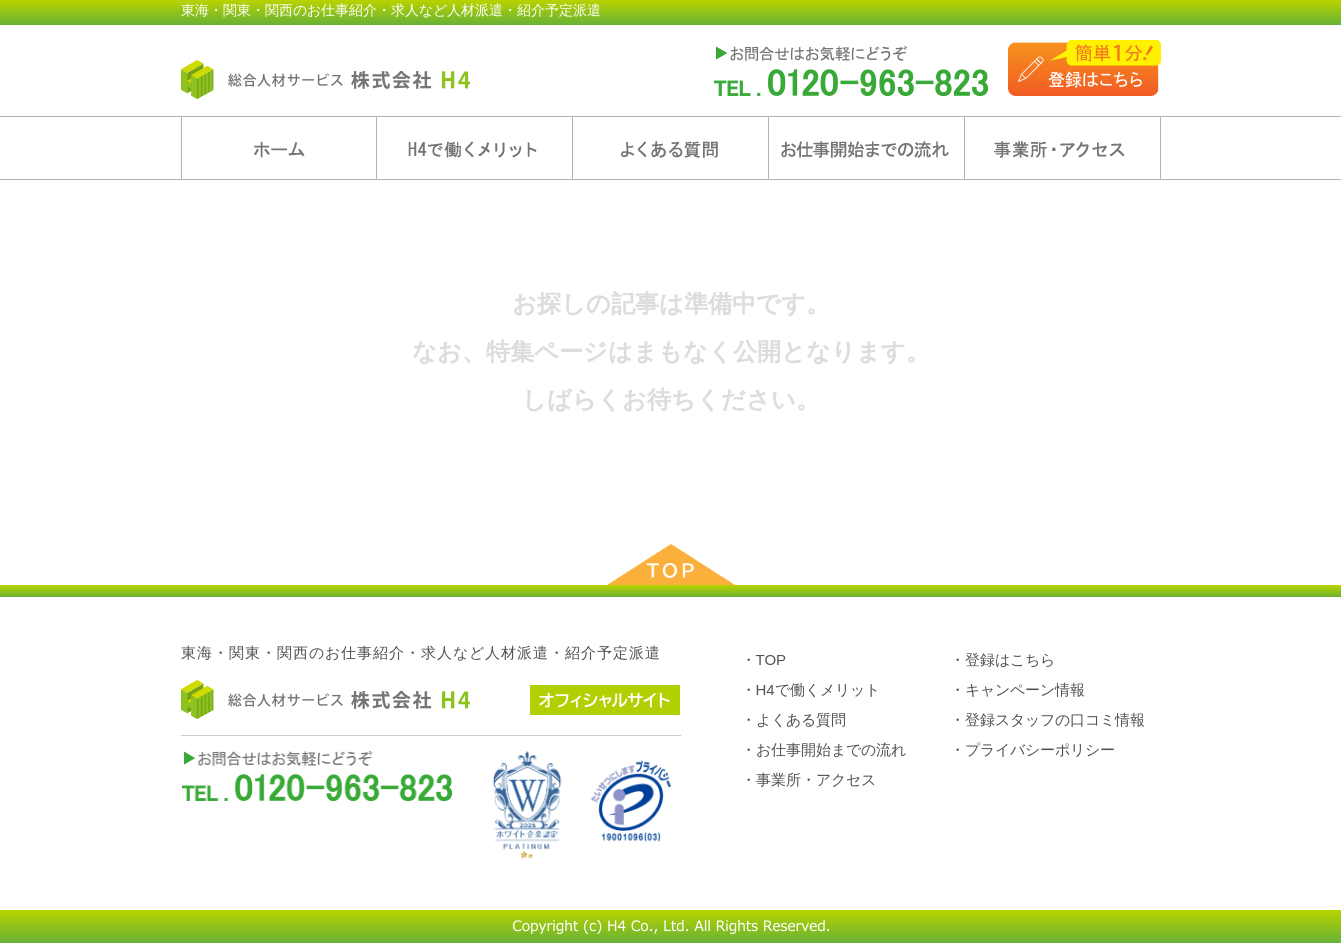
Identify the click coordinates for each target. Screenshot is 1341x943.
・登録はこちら (1002, 659)
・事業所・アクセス (808, 779)
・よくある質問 (793, 719)
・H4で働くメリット (810, 689)
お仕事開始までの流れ (866, 148)
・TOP (764, 659)
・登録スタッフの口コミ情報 (1047, 719)
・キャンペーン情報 (1017, 689)
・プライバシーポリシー (1032, 749)
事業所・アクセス (1062, 148)
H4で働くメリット (474, 148)
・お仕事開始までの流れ (823, 749)
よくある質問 (670, 148)
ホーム (279, 148)
